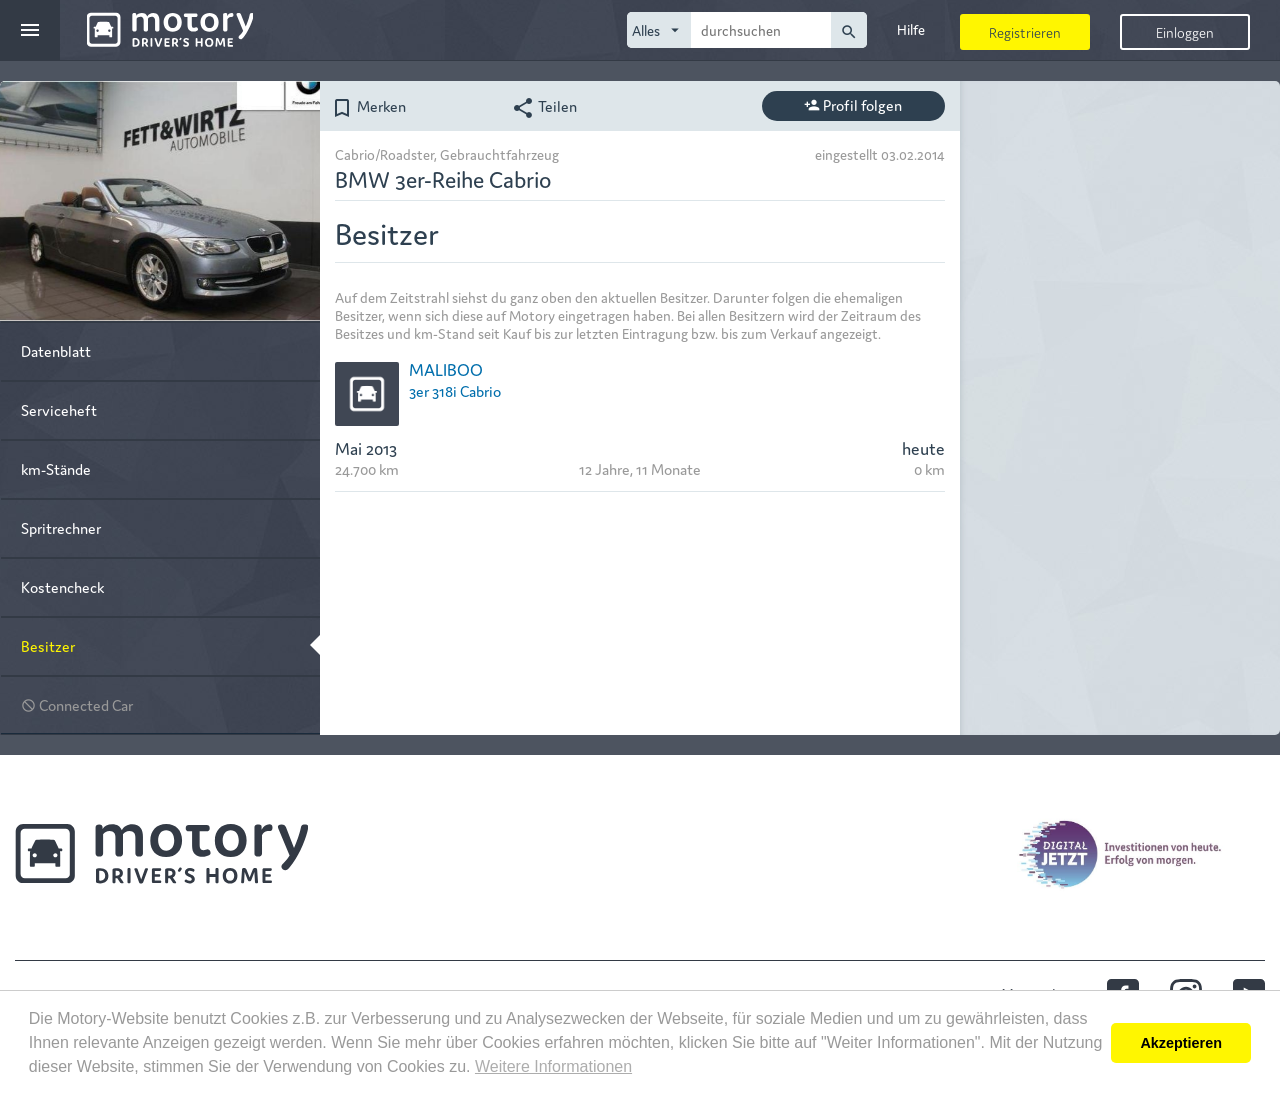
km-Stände (56, 468)
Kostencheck (62, 586)
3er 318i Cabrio (455, 390)
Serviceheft (59, 409)
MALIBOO (446, 368)
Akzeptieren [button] (1181, 1043)
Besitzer (48, 645)
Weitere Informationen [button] (553, 1066)
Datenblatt (56, 350)
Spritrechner (61, 527)
